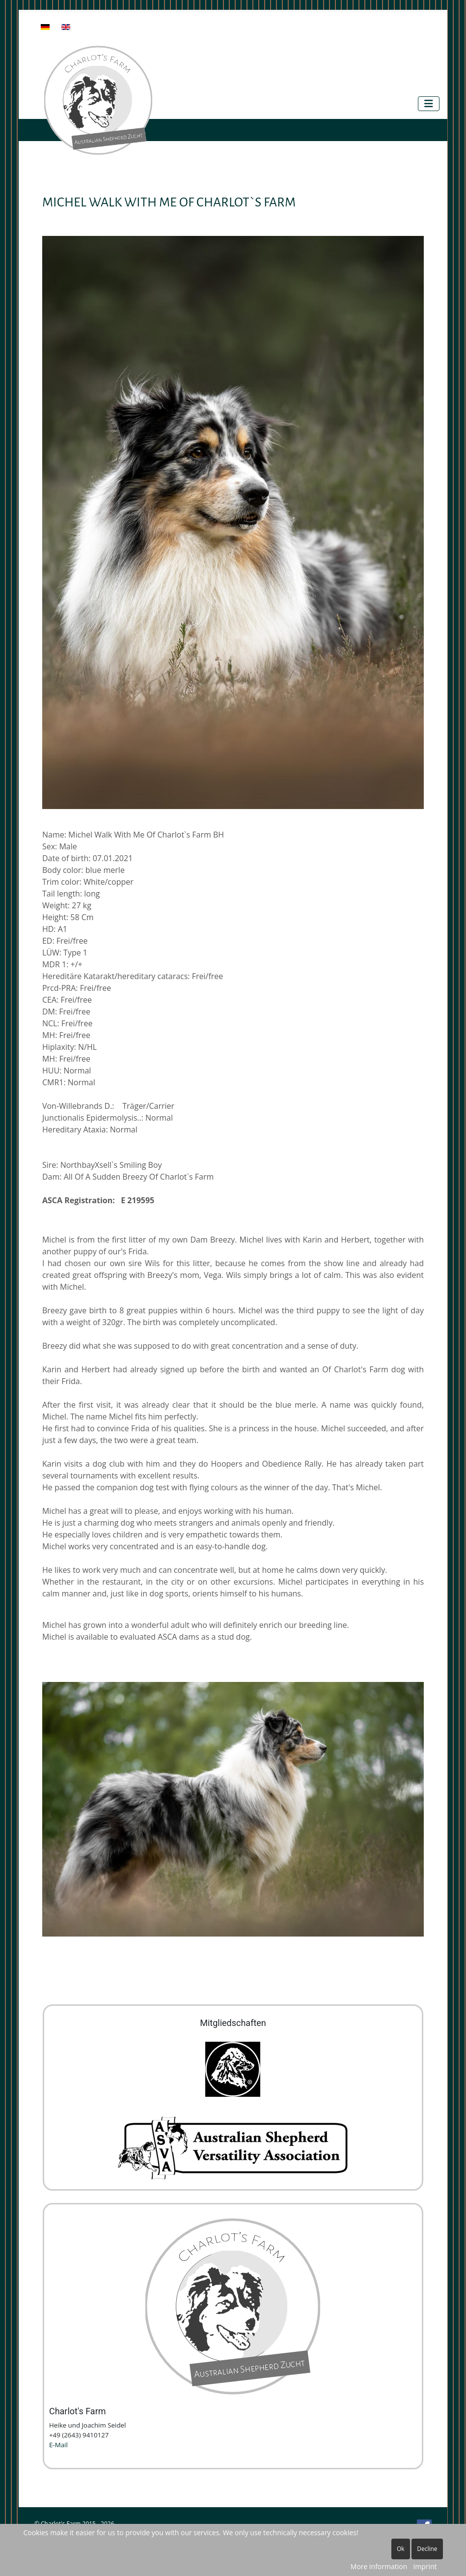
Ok (401, 2549)
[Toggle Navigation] (428, 103)
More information (379, 2566)
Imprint (425, 2566)
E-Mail (58, 2444)
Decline (427, 2549)
